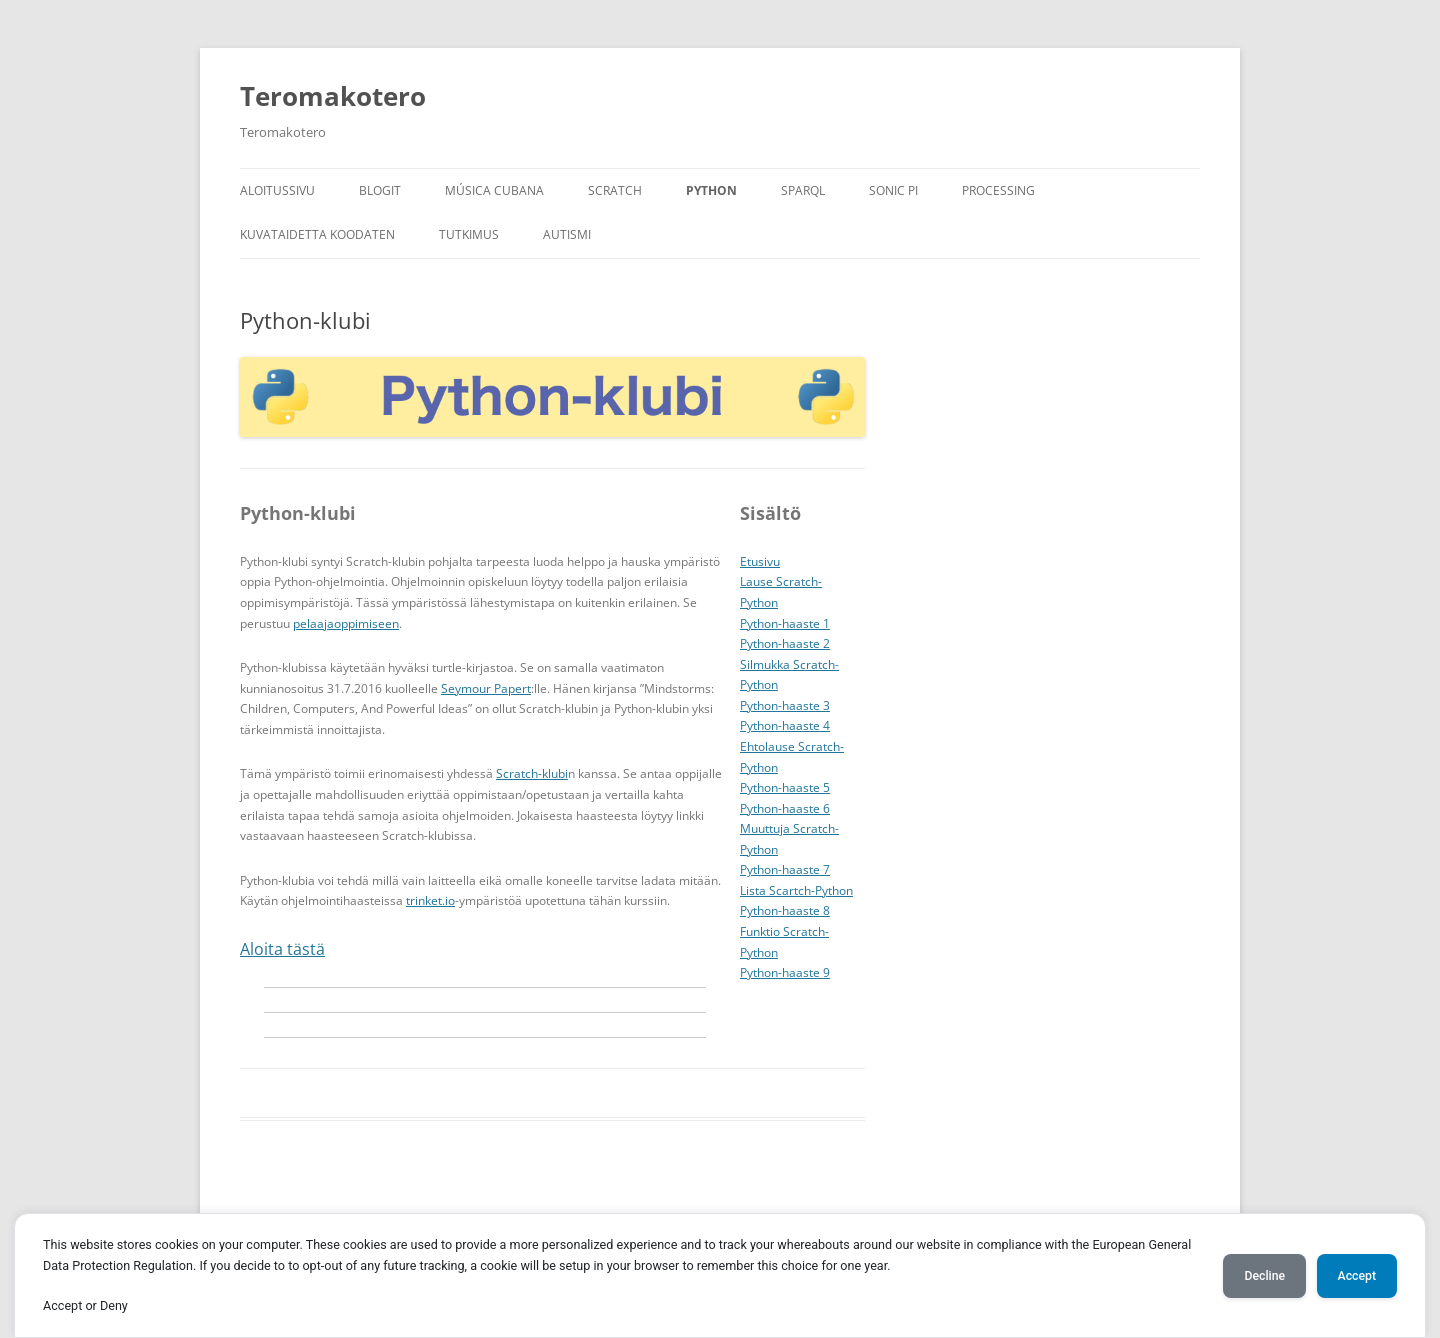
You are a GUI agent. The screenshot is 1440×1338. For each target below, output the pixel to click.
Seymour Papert (486, 688)
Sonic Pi (893, 190)
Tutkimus (469, 234)
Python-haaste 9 (785, 972)
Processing (998, 190)
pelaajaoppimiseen (346, 623)
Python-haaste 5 (785, 787)
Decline (1264, 1276)
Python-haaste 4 (785, 725)
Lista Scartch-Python (796, 890)
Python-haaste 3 (785, 705)
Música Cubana (494, 190)
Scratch (615, 190)
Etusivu (760, 561)
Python (711, 190)
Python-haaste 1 (785, 623)
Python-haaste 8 (785, 910)
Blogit (380, 190)
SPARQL (803, 190)
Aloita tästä (282, 949)
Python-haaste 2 (785, 643)
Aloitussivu (277, 190)
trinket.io (430, 900)
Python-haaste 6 (785, 808)
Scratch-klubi (532, 773)
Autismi (567, 234)
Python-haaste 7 (785, 869)
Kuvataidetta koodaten (317, 234)
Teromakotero (333, 96)
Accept (1357, 1276)
